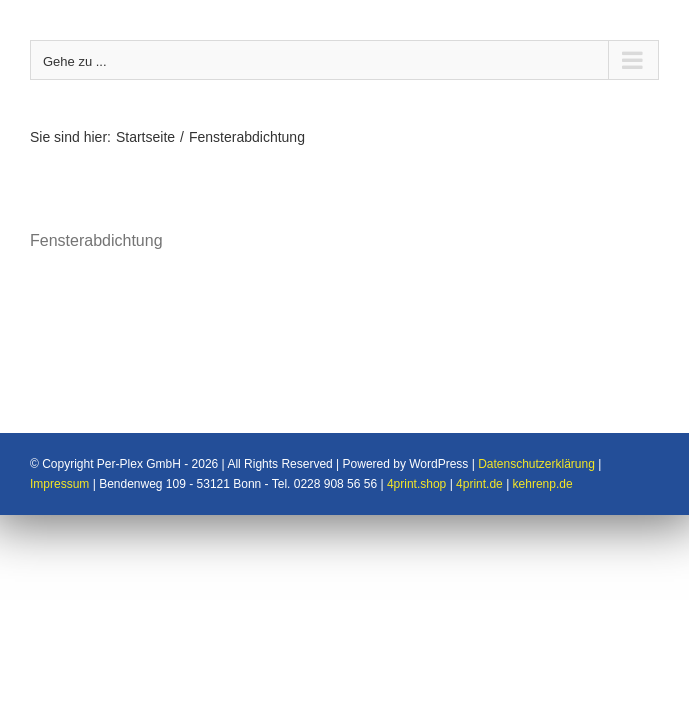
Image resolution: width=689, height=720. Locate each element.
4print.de (479, 437)
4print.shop (416, 437)
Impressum (59, 437)
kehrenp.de (543, 437)
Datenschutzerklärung (536, 417)
